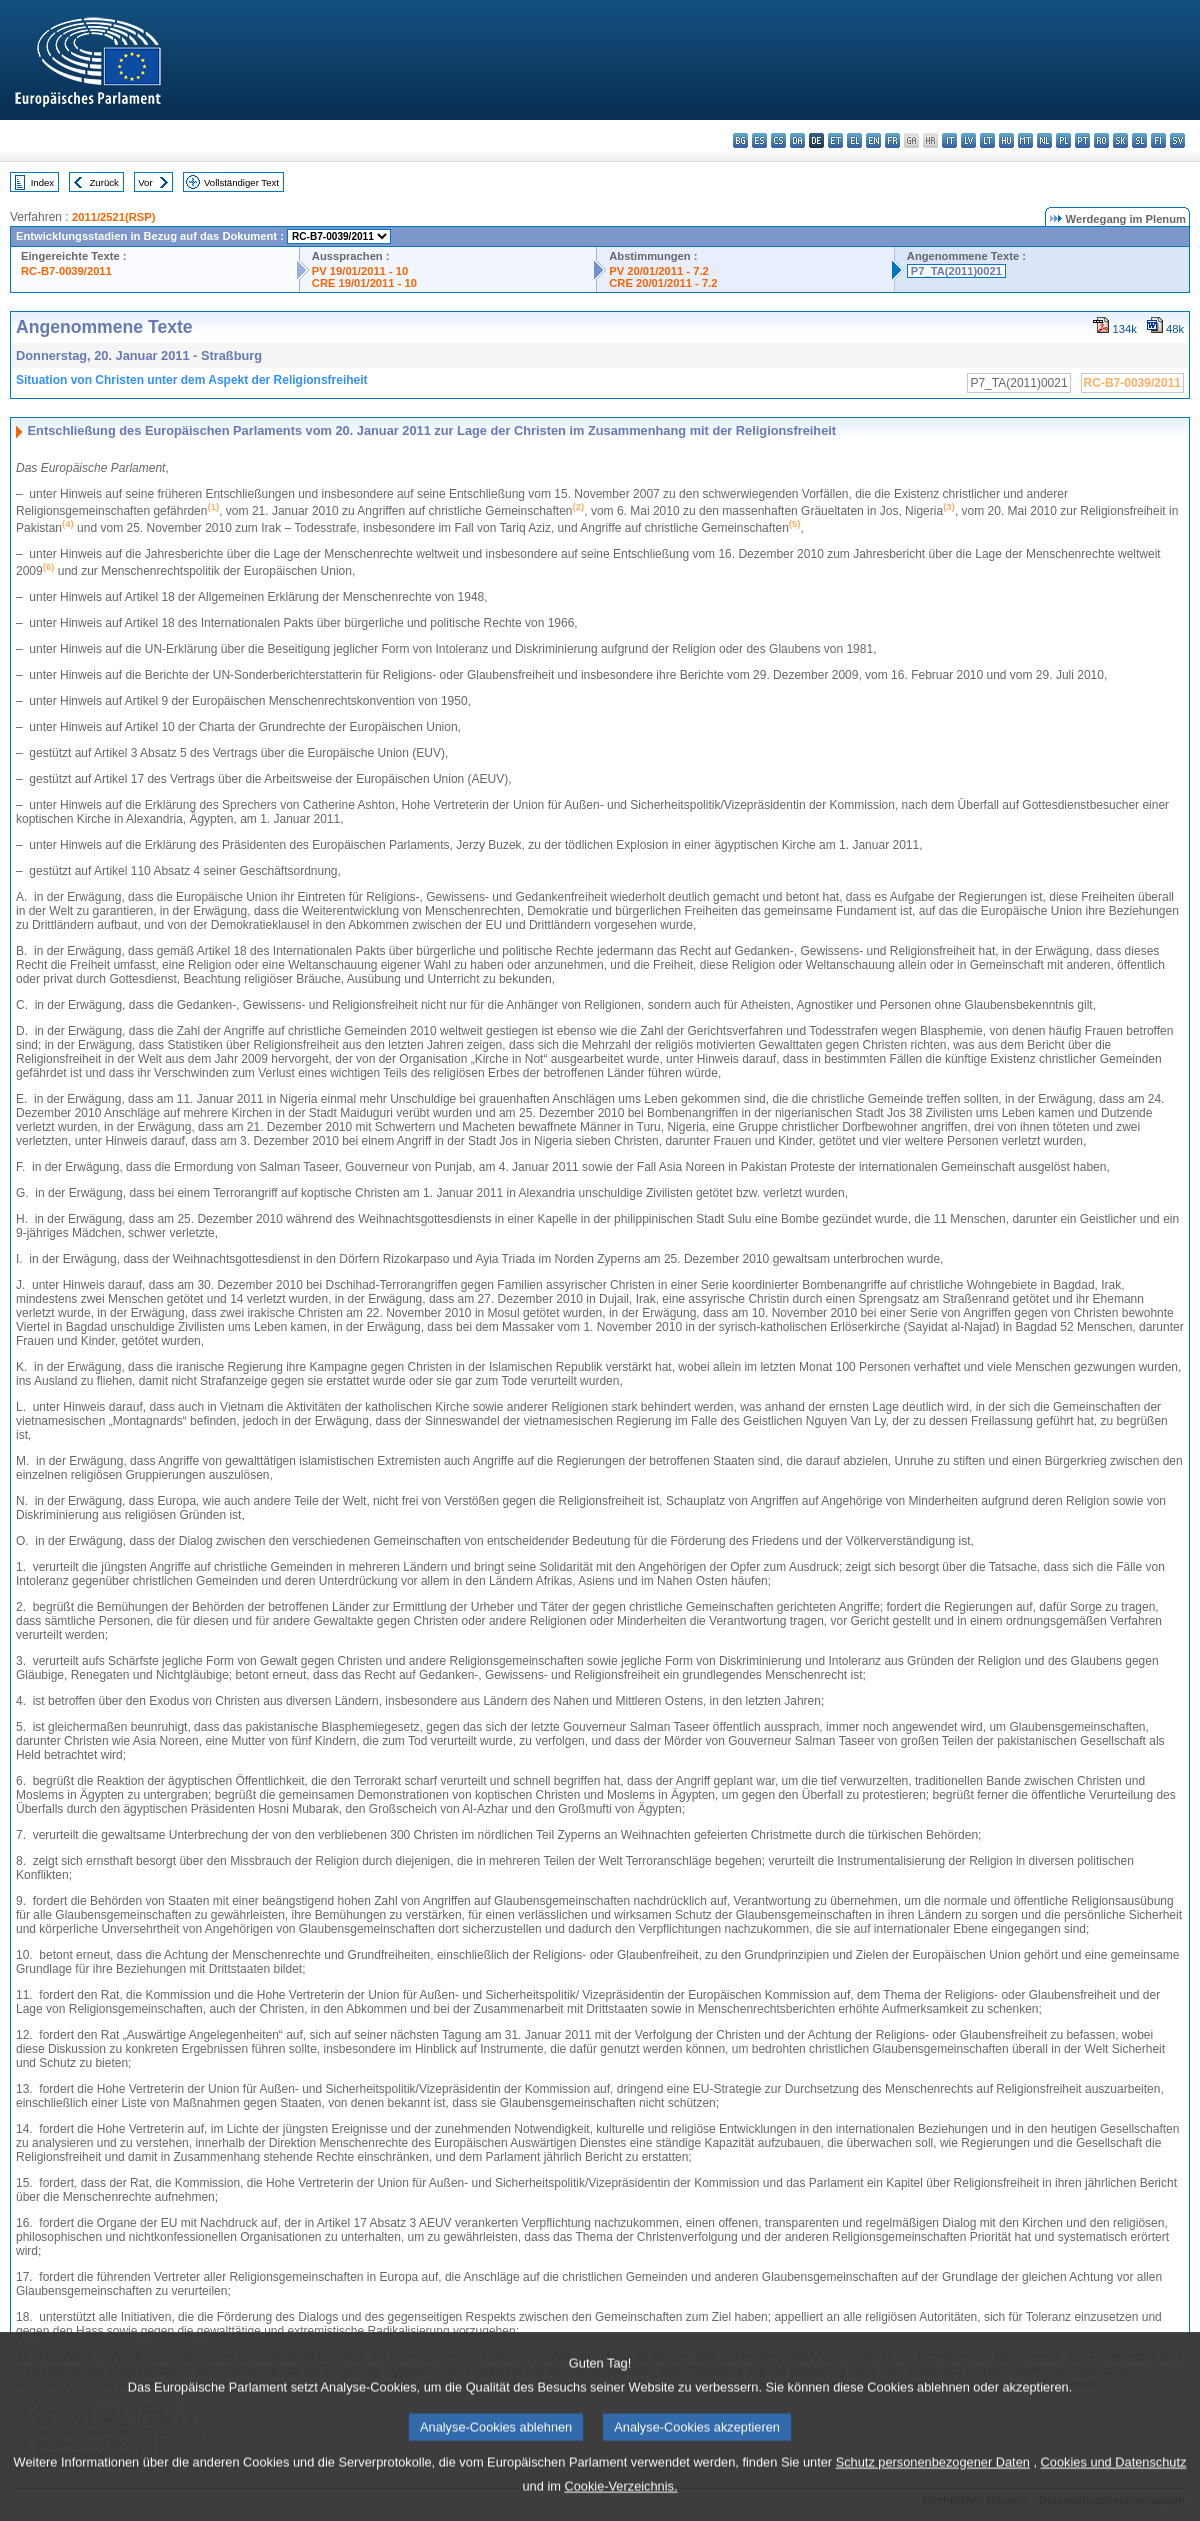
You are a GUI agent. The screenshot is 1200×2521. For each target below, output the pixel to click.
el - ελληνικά (854, 140)
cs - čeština (778, 140)
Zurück (104, 182)
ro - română (1101, 140)
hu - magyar (1006, 140)
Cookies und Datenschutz (1114, 2482)
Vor (145, 182)
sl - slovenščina (1139, 140)
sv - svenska (1177, 140)
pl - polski (1063, 140)
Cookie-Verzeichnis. (620, 2506)
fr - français (892, 140)
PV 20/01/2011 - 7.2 (659, 271)
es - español (759, 140)
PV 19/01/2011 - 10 (360, 271)
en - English (873, 140)
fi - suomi (1158, 140)
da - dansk (797, 140)
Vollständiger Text (241, 182)
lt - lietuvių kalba (987, 140)
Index (42, 182)
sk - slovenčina (1120, 140)
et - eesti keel (835, 140)
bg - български (740, 140)
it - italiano (949, 140)
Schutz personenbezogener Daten (933, 2482)
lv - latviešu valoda (968, 140)
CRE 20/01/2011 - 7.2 (663, 283)
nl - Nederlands (1044, 140)
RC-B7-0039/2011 (66, 271)
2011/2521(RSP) (113, 217)
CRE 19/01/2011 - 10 (364, 283)
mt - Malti (1025, 140)
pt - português (1082, 140)
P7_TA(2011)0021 (956, 271)
